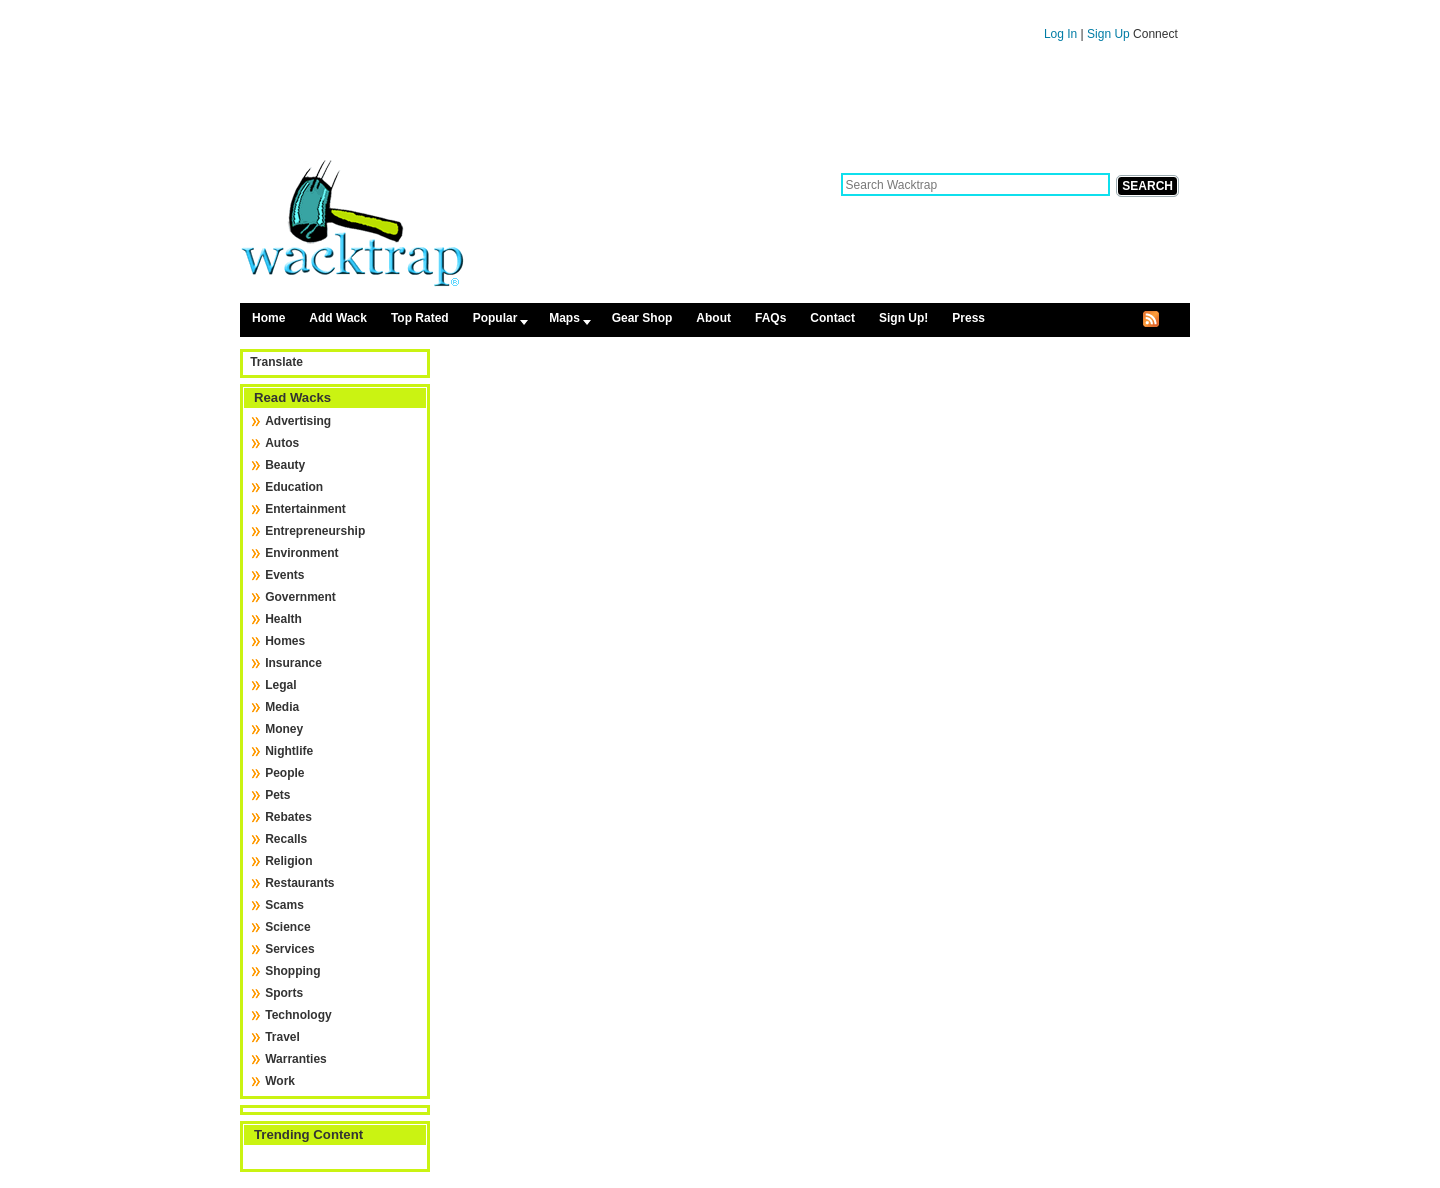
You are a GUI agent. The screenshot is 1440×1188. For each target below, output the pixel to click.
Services (289, 949)
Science (287, 927)
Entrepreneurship (315, 531)
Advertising (298, 421)
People (284, 773)
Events (284, 575)
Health (283, 619)
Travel (282, 1037)
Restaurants (299, 883)
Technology (298, 1015)
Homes (285, 641)
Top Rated (420, 318)
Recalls (286, 839)
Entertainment (305, 509)
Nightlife (289, 751)
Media (282, 707)
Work (280, 1081)
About (713, 318)
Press (968, 318)
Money (284, 729)
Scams (284, 905)
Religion (288, 861)
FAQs (770, 318)
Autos (282, 443)
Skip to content (714, 9)
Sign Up (1110, 34)
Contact (832, 318)
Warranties (296, 1059)
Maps (564, 318)
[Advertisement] (715, 108)
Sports (284, 993)
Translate (276, 362)
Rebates (288, 817)
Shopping (292, 971)
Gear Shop (642, 318)
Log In (1060, 34)
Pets (277, 795)
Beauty (285, 465)
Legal (280, 685)
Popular (495, 318)
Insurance (293, 663)
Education (294, 487)
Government (300, 597)
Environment (301, 553)
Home (268, 318)
